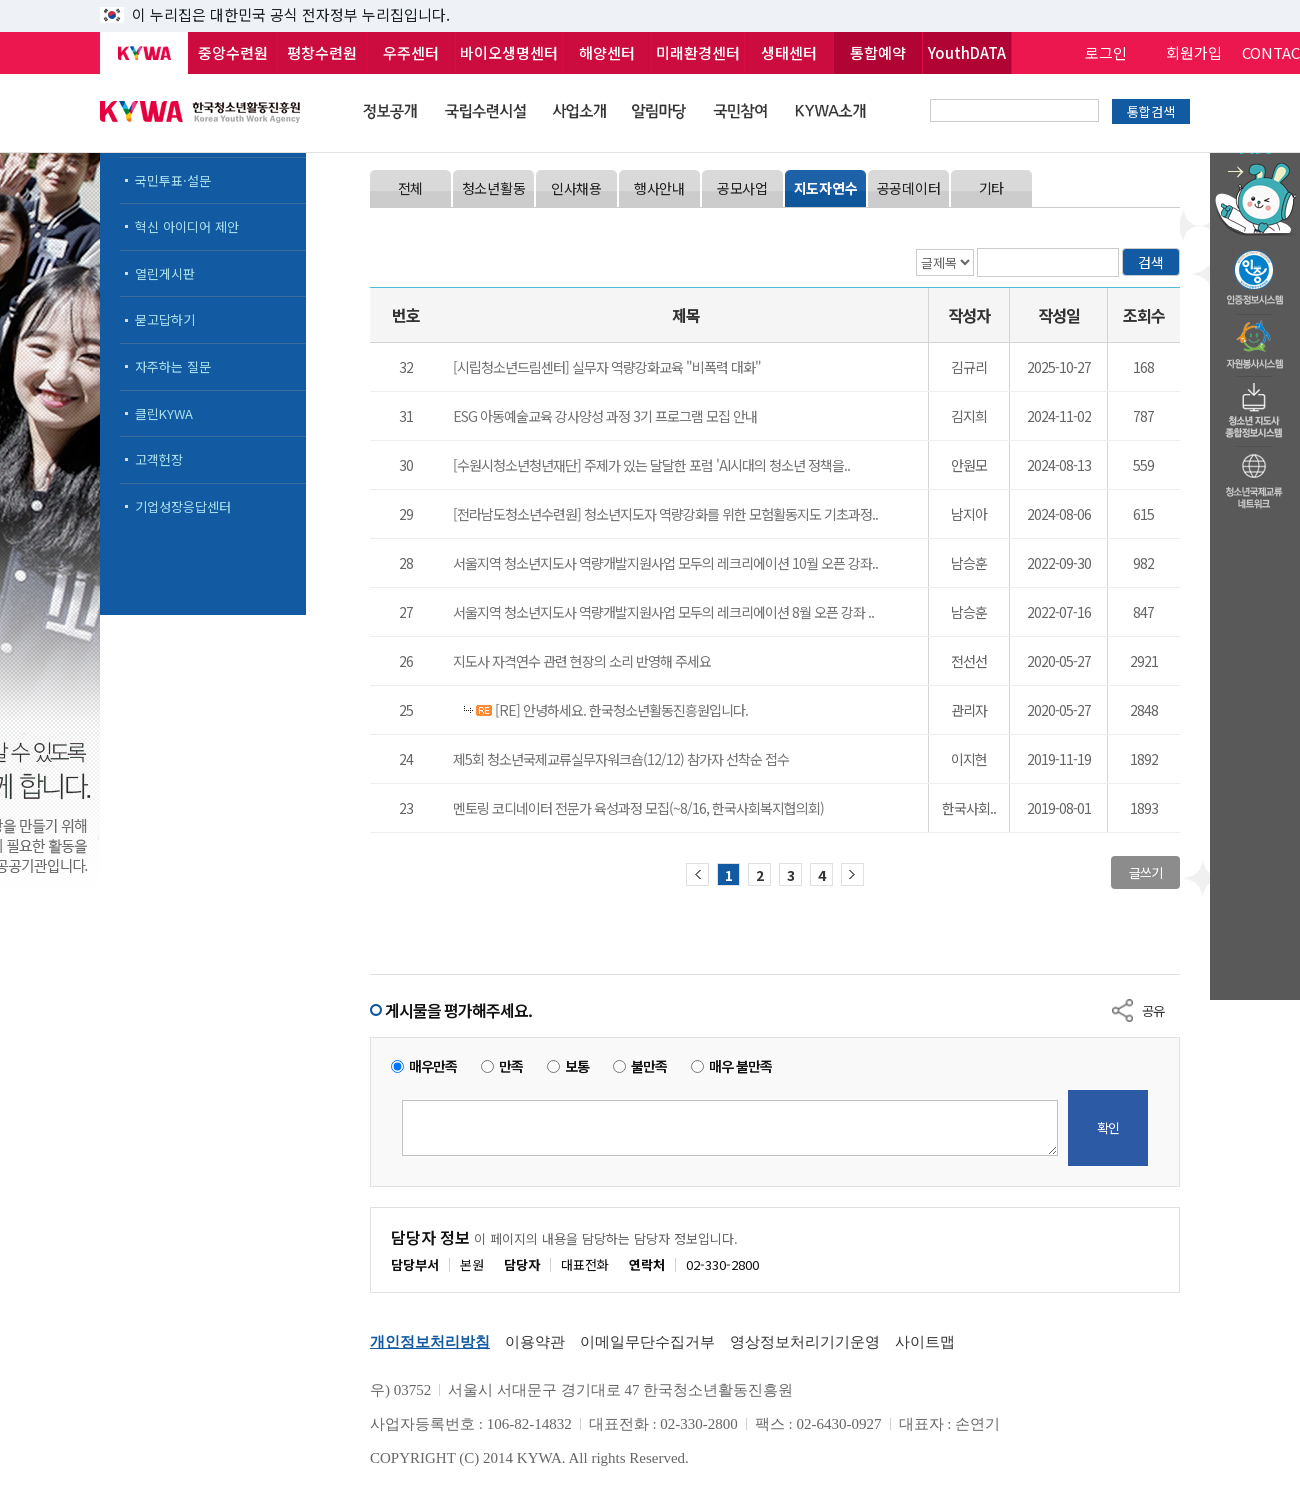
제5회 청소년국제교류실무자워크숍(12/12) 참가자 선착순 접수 (621, 759)
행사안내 (659, 188)
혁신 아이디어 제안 (187, 226)
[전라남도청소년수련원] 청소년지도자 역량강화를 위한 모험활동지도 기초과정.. (665, 514)
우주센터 (411, 52)
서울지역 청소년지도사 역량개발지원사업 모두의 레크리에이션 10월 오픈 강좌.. (665, 563)
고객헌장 (159, 459)
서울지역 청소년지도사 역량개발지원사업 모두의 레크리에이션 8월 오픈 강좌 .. (663, 612)
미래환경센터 (698, 52)
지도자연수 (826, 188)
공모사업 (742, 188)
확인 (1108, 1127)
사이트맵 (925, 1342)
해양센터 (607, 52)
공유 (1153, 1010)
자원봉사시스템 (1255, 339)
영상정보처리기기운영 (805, 1342)
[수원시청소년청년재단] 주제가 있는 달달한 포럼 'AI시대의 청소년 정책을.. (651, 465)
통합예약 (878, 52)
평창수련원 (322, 52)
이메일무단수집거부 (647, 1342)
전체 (410, 188)
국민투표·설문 (173, 180)
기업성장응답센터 (183, 506)
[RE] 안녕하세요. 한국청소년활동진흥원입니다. (620, 710)
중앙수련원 (233, 52)
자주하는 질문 (173, 366)
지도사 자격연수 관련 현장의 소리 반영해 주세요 (582, 661)
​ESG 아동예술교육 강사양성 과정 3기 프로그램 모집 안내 (605, 416)
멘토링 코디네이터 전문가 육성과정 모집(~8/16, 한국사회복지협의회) (638, 808)
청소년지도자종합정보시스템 (1255, 405)
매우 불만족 (740, 1066)
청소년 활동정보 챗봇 (1255, 154)
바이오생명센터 (509, 52)
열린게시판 (165, 273)
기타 (991, 188)
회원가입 (1194, 52)
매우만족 (433, 1066)
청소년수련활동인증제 (1255, 272)
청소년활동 (494, 188)
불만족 (649, 1066)
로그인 (1106, 52)
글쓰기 (1145, 872)
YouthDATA (967, 52)
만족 (511, 1066)
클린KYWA (164, 413)
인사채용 (576, 188)
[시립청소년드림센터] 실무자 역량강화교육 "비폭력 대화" (607, 367)
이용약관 (535, 1342)
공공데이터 (909, 188)
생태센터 (789, 52)
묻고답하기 (165, 319)
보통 (577, 1066)
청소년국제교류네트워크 (1255, 478)
